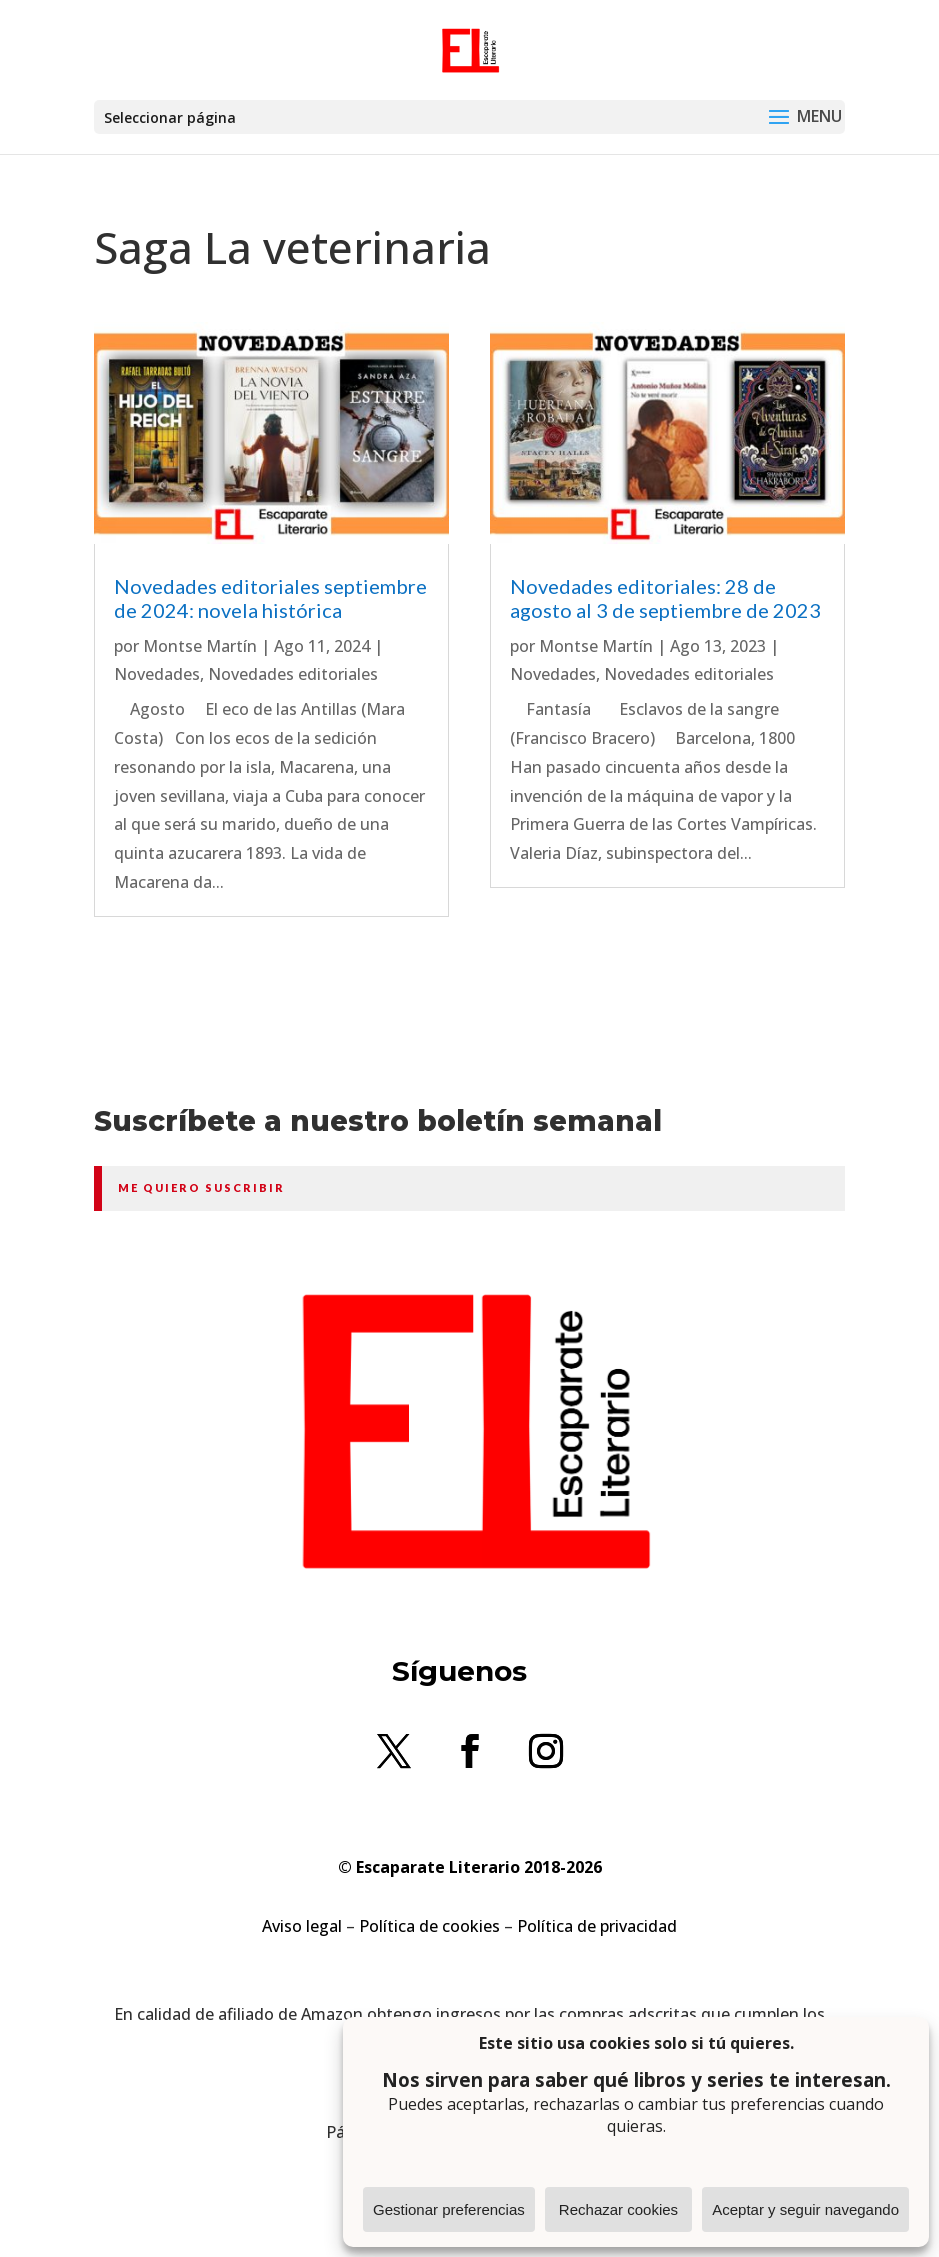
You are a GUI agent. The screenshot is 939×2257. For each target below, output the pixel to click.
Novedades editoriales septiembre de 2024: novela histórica (270, 598)
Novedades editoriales (293, 674)
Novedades (157, 674)
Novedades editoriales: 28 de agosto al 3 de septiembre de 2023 (665, 598)
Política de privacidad (597, 1926)
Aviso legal (302, 1926)
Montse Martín (200, 646)
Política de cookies (429, 1926)
